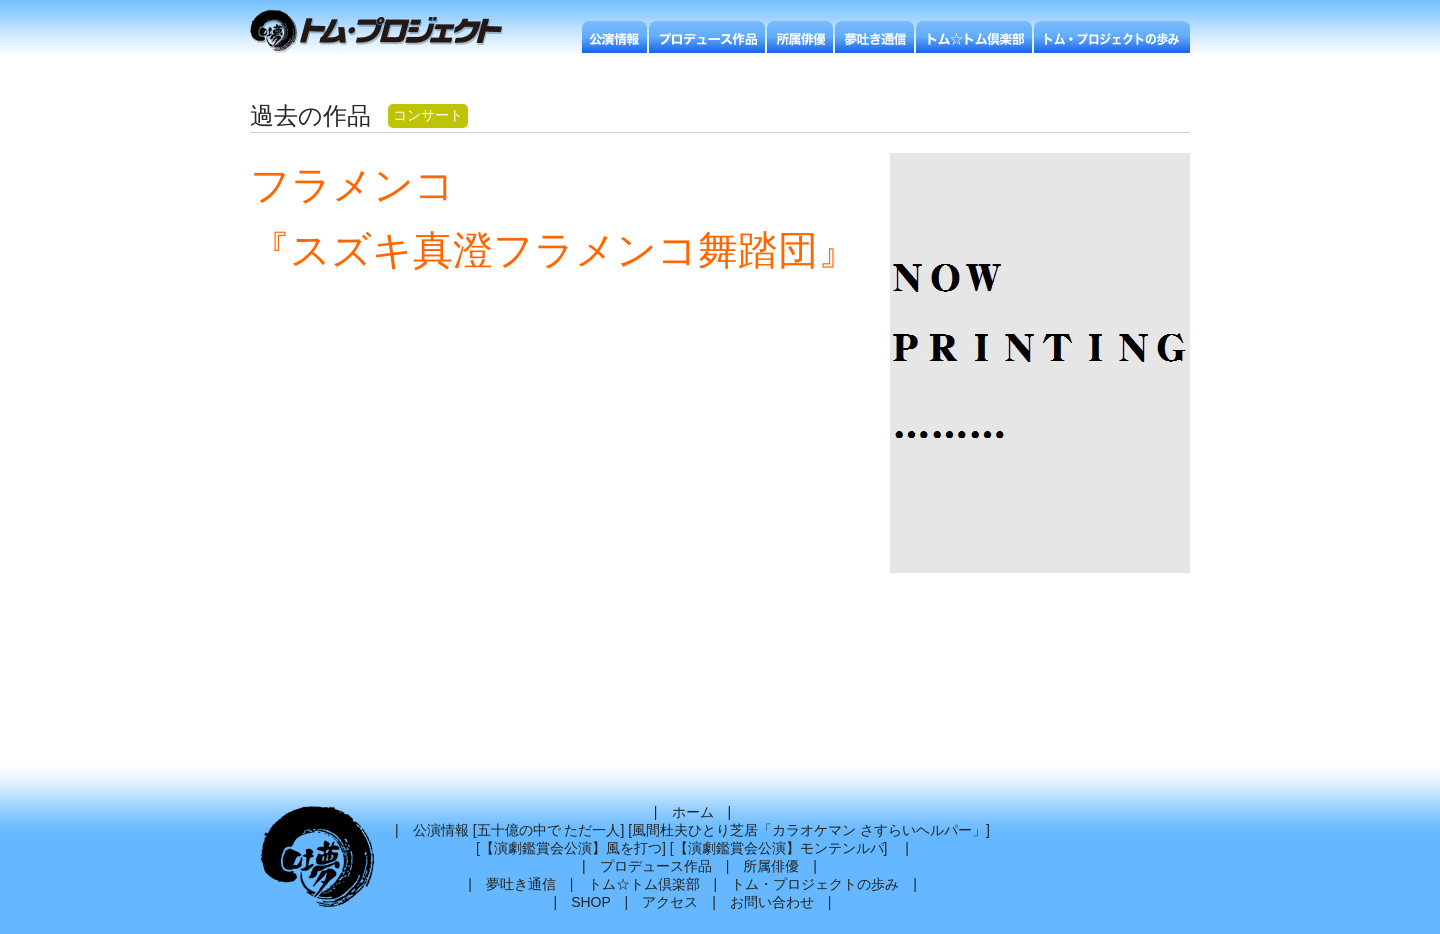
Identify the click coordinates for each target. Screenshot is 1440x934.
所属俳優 (771, 866)
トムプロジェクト (384, 32)
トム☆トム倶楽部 (644, 884)
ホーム (693, 812)
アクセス (670, 902)
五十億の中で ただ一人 (549, 830)
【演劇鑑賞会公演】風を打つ (571, 848)
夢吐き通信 (521, 884)
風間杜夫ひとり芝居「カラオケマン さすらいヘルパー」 (809, 830)
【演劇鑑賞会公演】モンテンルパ (779, 848)
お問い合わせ (772, 902)
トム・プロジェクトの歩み (815, 884)
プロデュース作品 (656, 866)
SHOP (590, 902)
